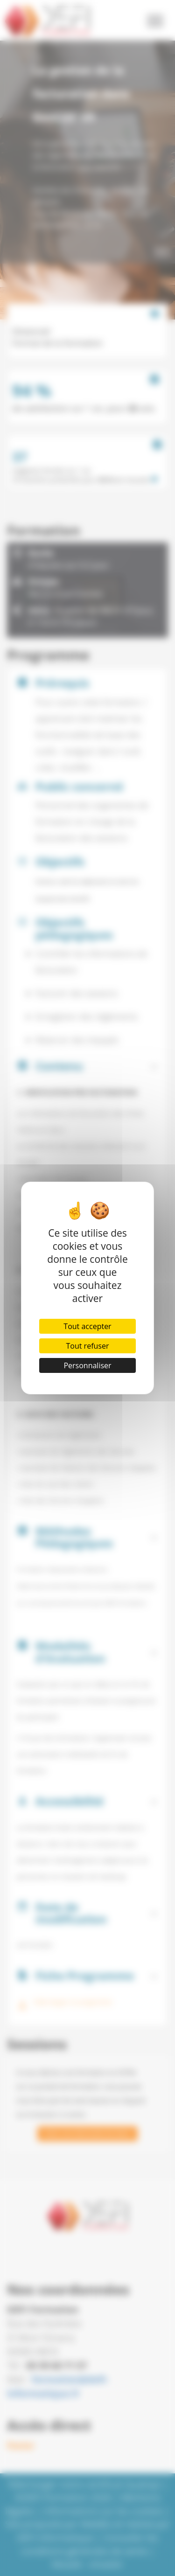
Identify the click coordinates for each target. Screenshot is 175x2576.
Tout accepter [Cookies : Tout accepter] (87, 1326)
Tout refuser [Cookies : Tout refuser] (87, 1346)
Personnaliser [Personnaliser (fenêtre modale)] (87, 1365)
